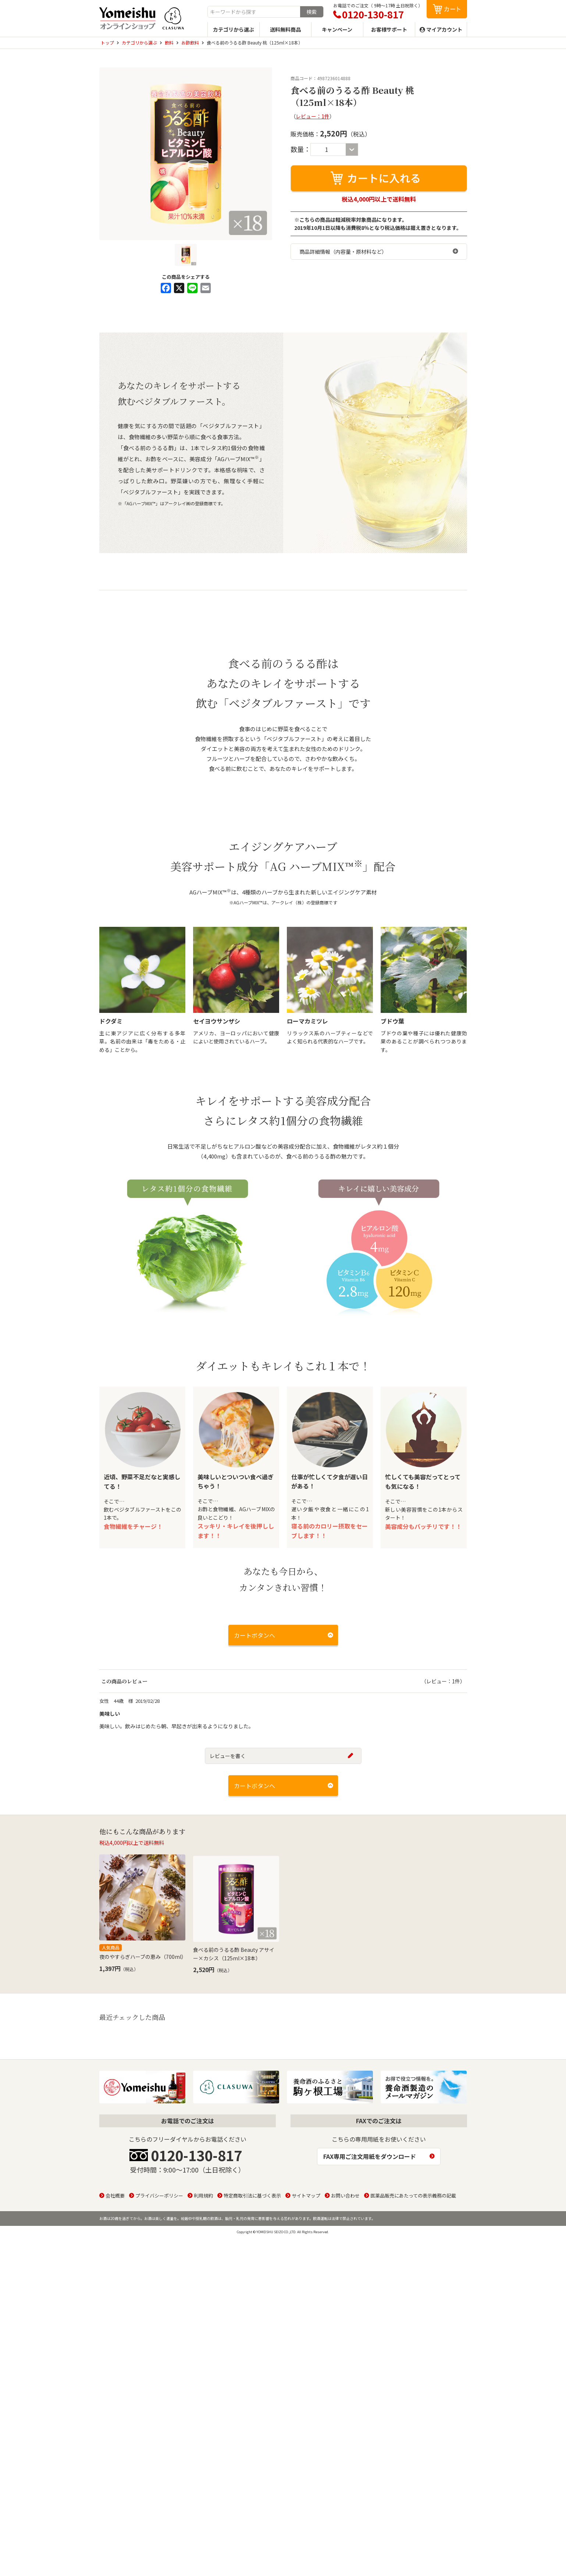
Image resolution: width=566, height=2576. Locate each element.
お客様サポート (389, 29)
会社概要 (115, 2372)
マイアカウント (444, 29)
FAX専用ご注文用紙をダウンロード (369, 2332)
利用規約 (203, 2372)
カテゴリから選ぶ (233, 29)
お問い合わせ (345, 2372)
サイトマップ (306, 2372)
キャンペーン (337, 29)
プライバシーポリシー (159, 2372)
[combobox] (254, 11)
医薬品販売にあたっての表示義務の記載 (413, 2372)
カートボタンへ (254, 1915)
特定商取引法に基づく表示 (252, 2372)
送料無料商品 (285, 29)
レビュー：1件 (313, 116)
